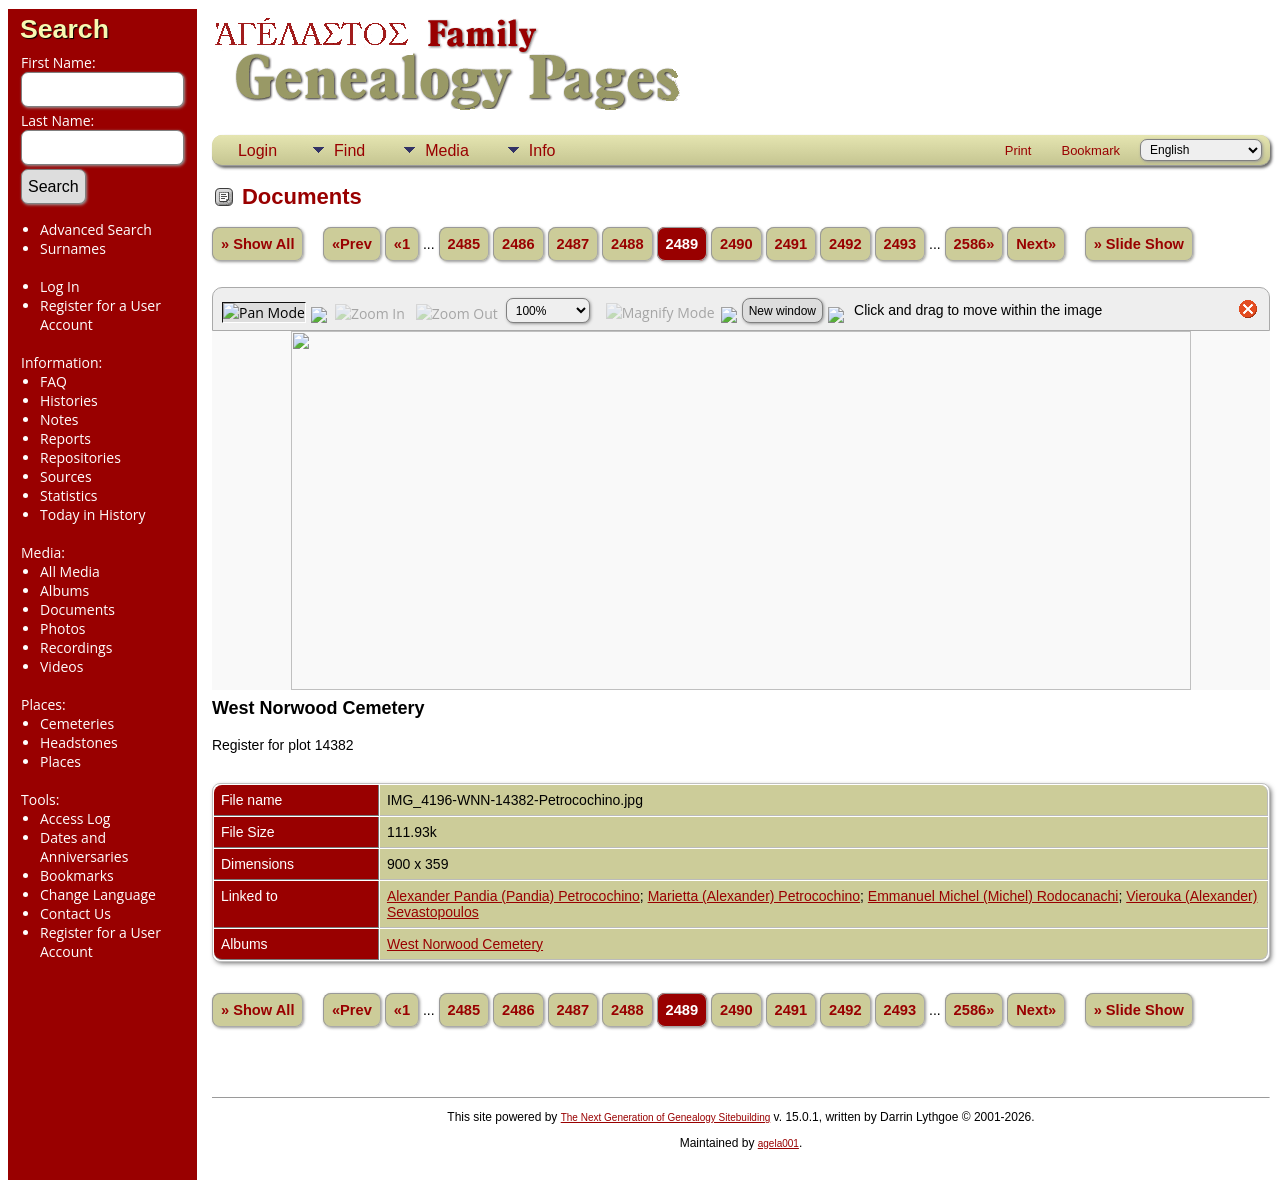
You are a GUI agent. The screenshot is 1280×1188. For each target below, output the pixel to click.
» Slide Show (1139, 244)
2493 (900, 244)
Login (257, 150)
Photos (63, 628)
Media (447, 150)
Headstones (79, 742)
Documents (77, 609)
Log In (59, 286)
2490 (736, 244)
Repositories (80, 457)
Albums (64, 590)
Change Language (98, 894)
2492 (845, 244)
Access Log (75, 818)
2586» (974, 244)
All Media (70, 571)
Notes (59, 419)
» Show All (258, 244)
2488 (627, 244)
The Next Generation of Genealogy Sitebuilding (666, 1117)
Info (542, 150)
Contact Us (75, 913)
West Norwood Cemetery (465, 944)
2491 (791, 244)
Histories (69, 400)
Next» (1036, 244)
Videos (61, 666)
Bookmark (1090, 150)
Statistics (69, 495)
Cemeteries (77, 723)
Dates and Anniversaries (84, 847)
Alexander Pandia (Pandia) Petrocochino (513, 896)
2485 (464, 244)
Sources (66, 476)
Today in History (93, 514)
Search (64, 29)
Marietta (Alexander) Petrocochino (754, 896)
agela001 (778, 1143)
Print (1018, 150)
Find (349, 150)
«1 (402, 244)
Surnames (73, 248)
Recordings (76, 647)
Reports (65, 438)
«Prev (352, 244)
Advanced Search (96, 229)
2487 (573, 244)
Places (60, 761)
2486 (518, 244)
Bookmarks (77, 875)
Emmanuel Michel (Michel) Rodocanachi (993, 896)
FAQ (53, 381)
